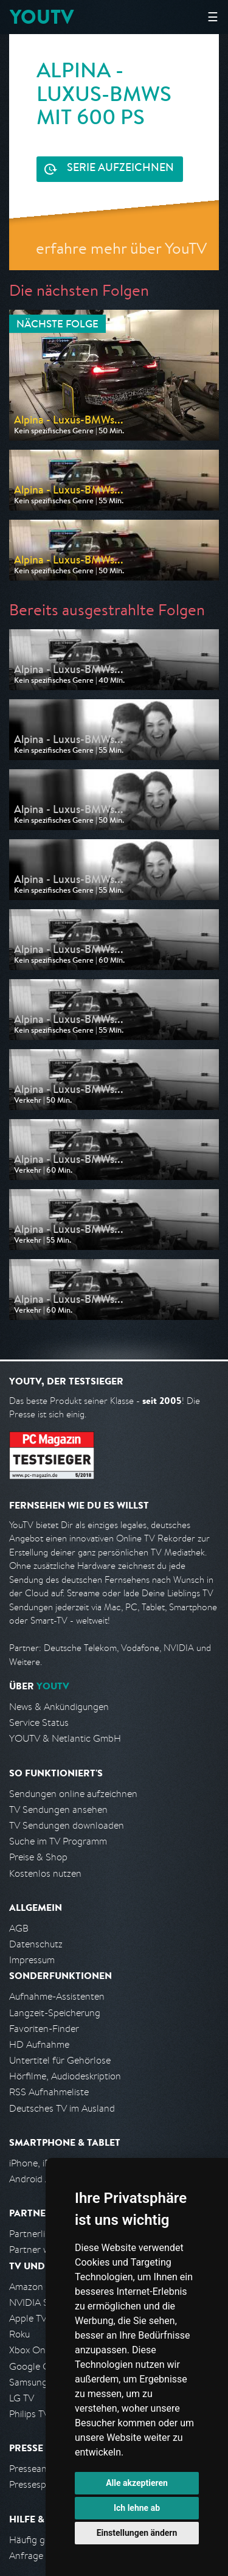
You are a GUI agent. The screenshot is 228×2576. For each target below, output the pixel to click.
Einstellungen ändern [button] (137, 2533)
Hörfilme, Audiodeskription (65, 2076)
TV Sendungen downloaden (66, 1825)
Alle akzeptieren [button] (137, 2483)
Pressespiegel (37, 2484)
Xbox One (29, 2350)
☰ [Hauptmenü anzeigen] (212, 17)
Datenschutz (36, 1944)
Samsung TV (35, 2382)
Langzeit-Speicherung (54, 2012)
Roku (19, 2334)
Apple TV (28, 2318)
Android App (35, 2179)
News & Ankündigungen (59, 1706)
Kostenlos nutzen (45, 1873)
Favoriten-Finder (44, 2028)
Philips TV (29, 2413)
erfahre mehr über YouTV (121, 248)
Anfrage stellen (41, 2555)
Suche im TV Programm (58, 1841)
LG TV (21, 2398)
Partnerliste (33, 2233)
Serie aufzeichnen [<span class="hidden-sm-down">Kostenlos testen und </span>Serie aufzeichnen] (120, 168)
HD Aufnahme (39, 2044)
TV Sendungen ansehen (58, 1809)
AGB (19, 1928)
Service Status (39, 1722)
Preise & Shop (38, 1857)
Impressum (32, 1959)
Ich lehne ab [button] (137, 2508)
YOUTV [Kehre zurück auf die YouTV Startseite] (42, 16)
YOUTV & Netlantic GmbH (65, 1738)
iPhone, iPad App (44, 2163)
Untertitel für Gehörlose (60, 2060)
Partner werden (41, 2249)
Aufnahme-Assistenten (57, 1996)
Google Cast (35, 2366)
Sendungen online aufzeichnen (73, 1793)
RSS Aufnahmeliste (49, 2092)
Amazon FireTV (40, 2286)
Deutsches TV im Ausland (62, 2108)
